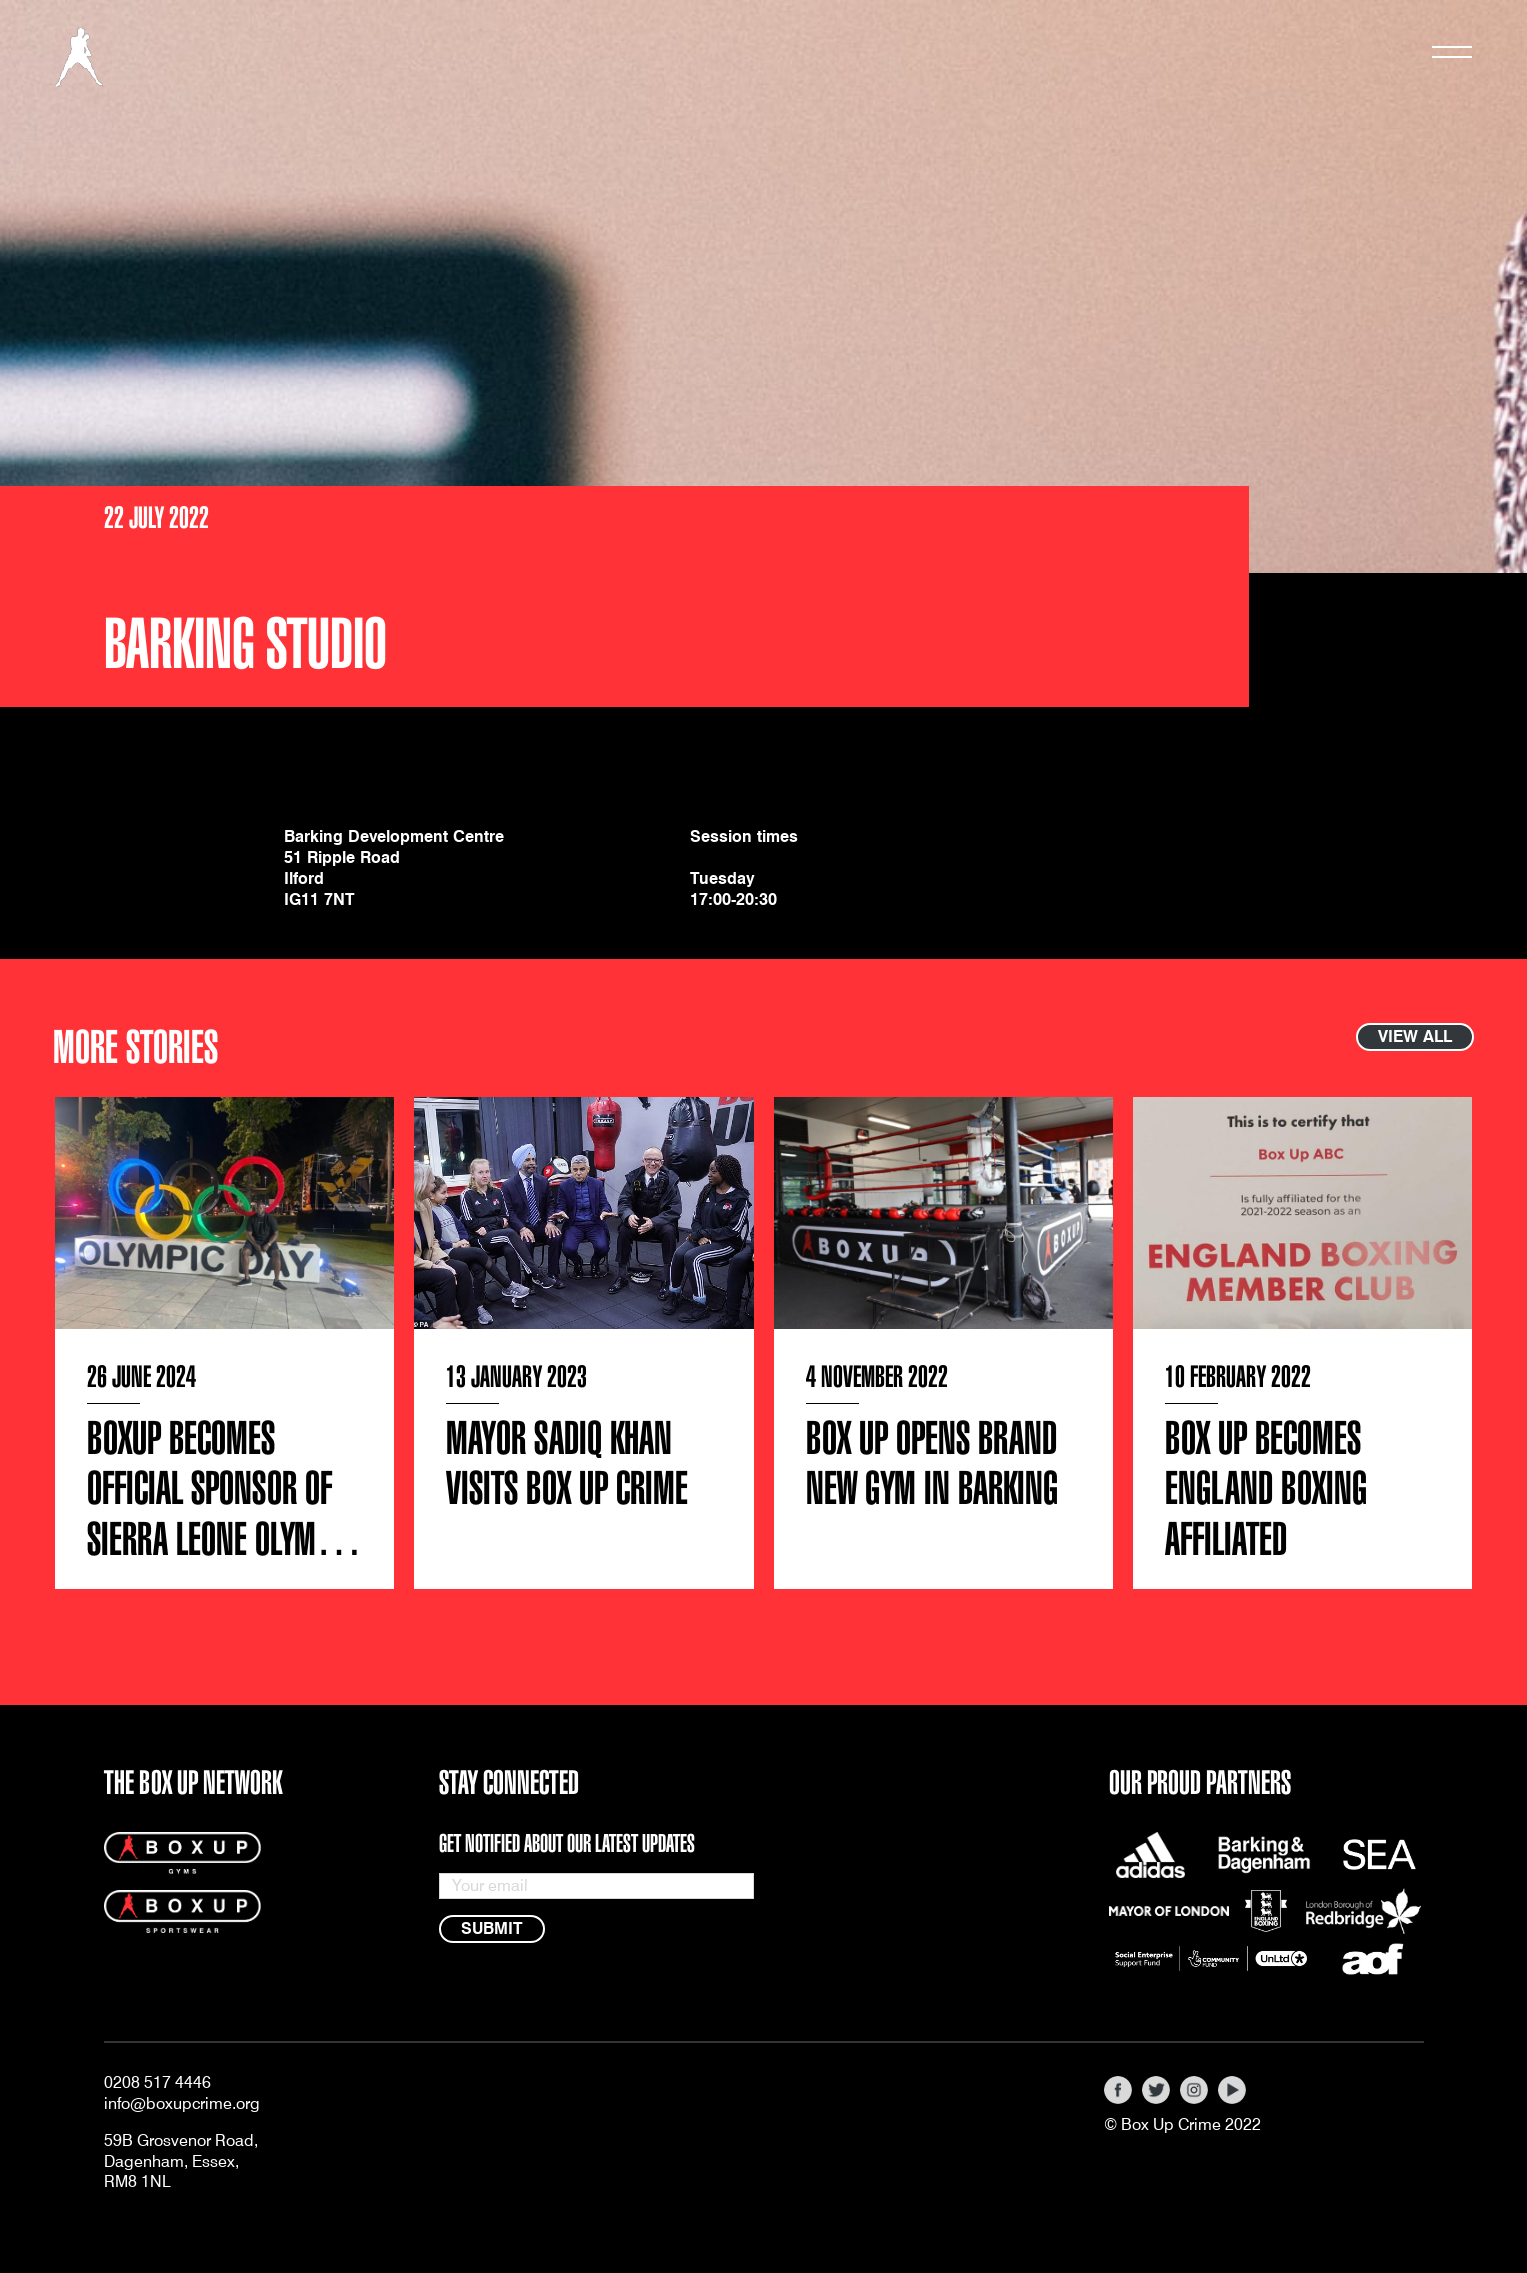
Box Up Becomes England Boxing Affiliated (1266, 1489)
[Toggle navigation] (1452, 57)
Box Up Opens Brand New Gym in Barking (932, 1464)
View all (1415, 1036)
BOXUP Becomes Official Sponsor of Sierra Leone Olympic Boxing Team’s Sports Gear (223, 1540)
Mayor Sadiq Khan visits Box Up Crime (567, 1464)
